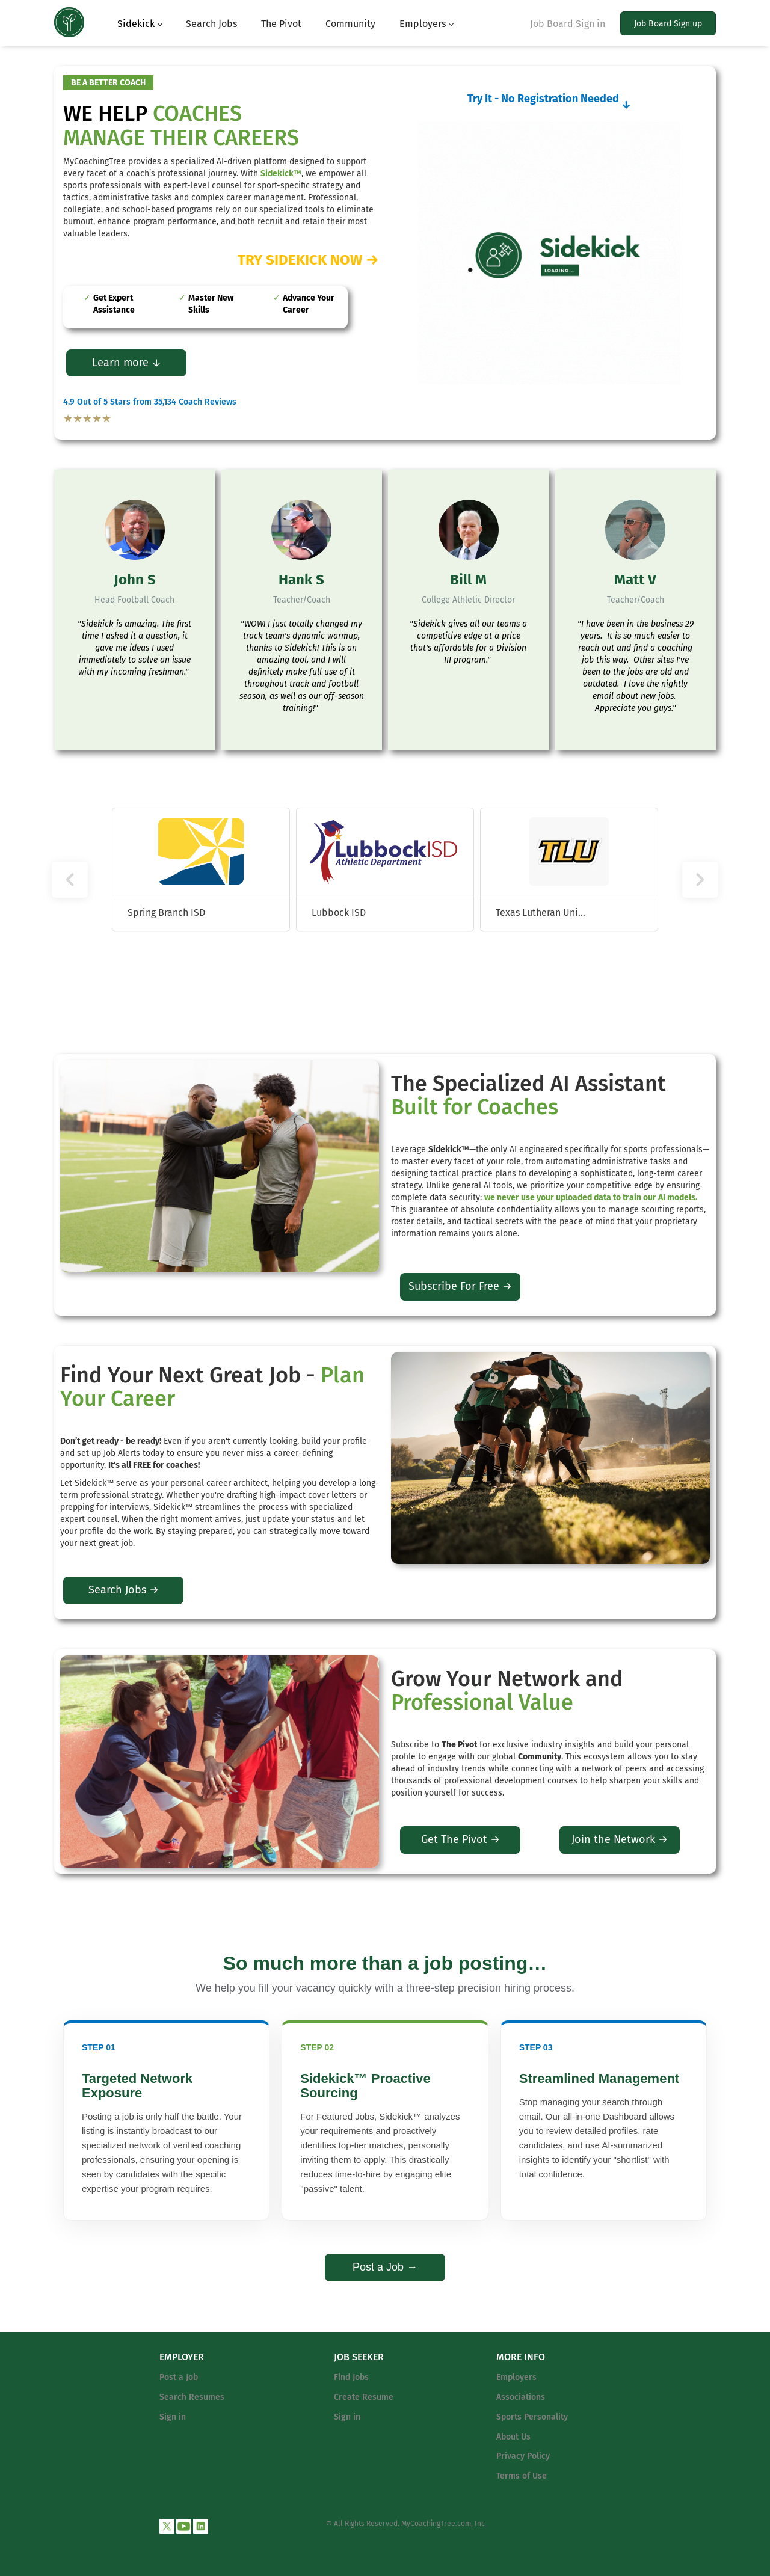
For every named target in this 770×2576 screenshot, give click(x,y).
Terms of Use (521, 2476)
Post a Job (178, 2377)
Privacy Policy (523, 2456)
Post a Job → (385, 2267)
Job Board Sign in (567, 23)
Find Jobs (351, 2377)
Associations (520, 2397)
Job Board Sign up (668, 24)
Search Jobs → (123, 1589)
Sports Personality (532, 2417)
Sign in (172, 2417)
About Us (513, 2437)
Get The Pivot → (460, 1839)
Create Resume (363, 2397)
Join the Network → (619, 1839)
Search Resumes (191, 2397)
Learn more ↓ (126, 362)
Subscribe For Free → (460, 1286)
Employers (516, 2377)
